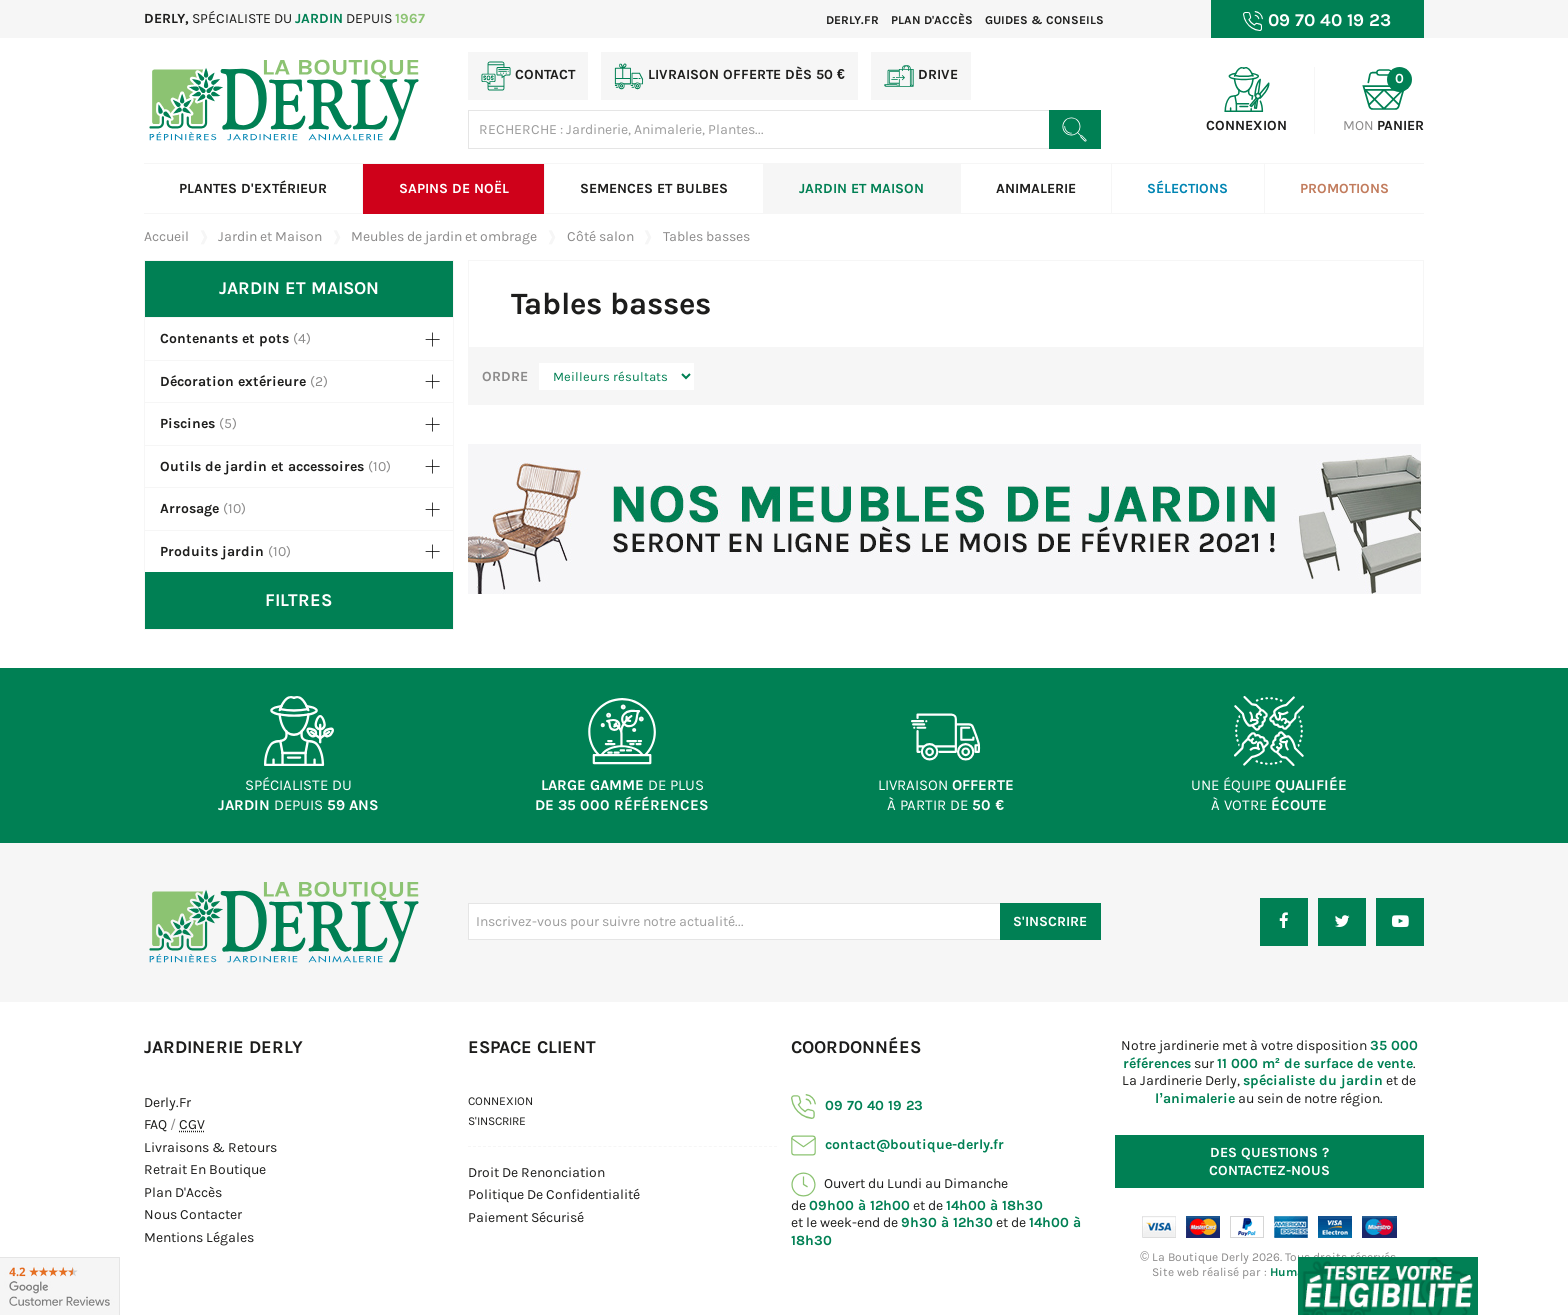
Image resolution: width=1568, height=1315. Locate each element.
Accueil (166, 236)
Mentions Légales (199, 1237)
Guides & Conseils (1044, 20)
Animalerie (1036, 188)
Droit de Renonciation (536, 1172)
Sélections (1187, 188)
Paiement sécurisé (526, 1217)
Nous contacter (193, 1214)
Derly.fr (852, 20)
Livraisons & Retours (210, 1147)
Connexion (500, 1101)
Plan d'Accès (183, 1192)
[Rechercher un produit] (1074, 129)
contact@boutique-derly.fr (897, 1144)
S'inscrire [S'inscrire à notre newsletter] (1050, 921)
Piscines (187, 423)
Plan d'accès (932, 20)
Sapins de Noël (454, 188)
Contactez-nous (1269, 1161)
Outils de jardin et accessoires (262, 466)
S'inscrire (497, 1121)
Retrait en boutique (205, 1169)
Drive (921, 76)
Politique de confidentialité (554, 1194)
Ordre (505, 376)
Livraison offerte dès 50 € (729, 76)
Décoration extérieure (233, 381)
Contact (528, 76)
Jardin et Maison (861, 188)
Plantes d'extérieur (253, 188)
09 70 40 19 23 (857, 1105)
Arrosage (189, 508)
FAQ (155, 1124)
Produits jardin (212, 551)
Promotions (1344, 188)
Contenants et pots (224, 338)
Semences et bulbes (654, 188)
